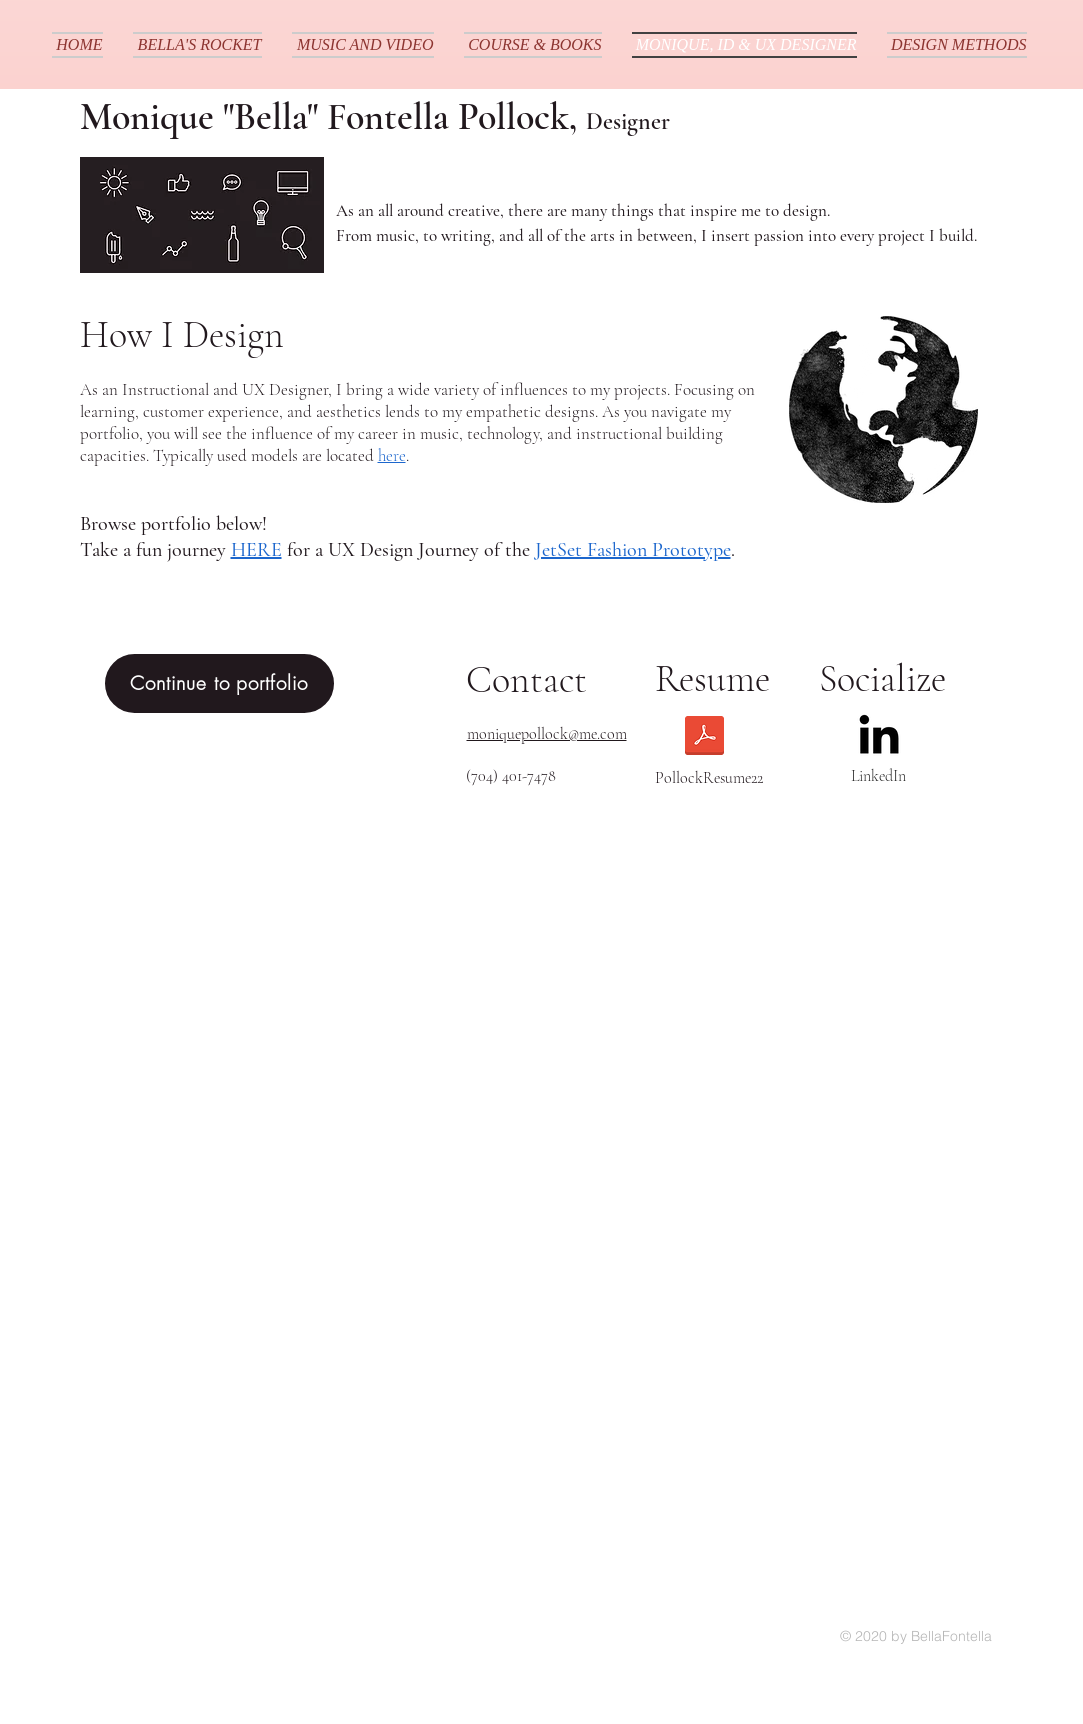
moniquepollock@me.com (547, 734)
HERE (256, 550)
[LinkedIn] (879, 734)
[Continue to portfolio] (219, 683)
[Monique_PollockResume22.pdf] (704, 738)
